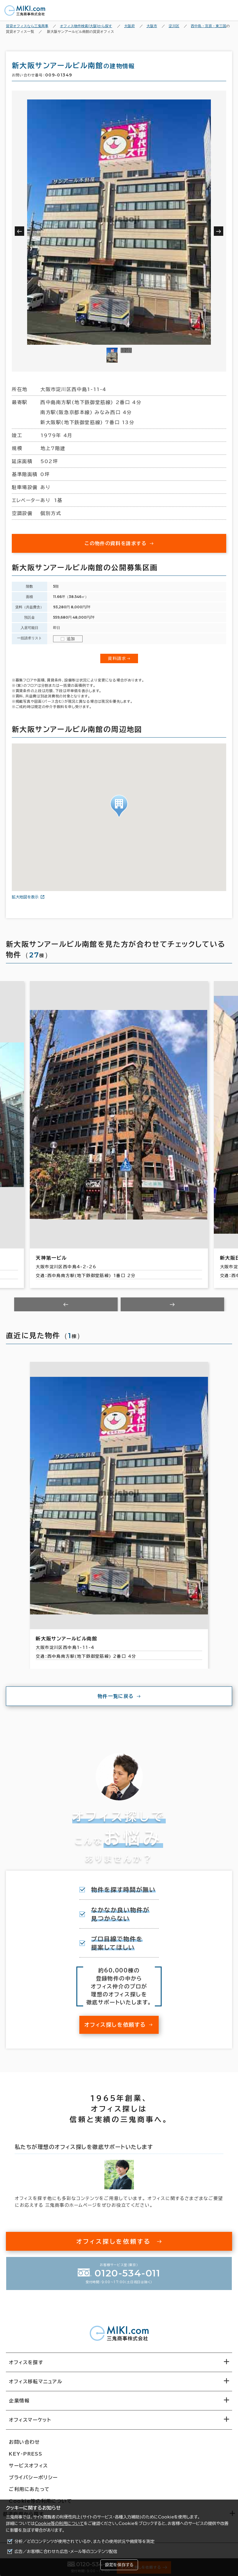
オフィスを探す (26, 2362)
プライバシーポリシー (33, 2477)
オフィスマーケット (30, 2420)
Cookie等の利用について (59, 2523)
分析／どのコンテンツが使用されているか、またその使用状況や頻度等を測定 (84, 2541)
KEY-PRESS (25, 2453)
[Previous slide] (66, 1304)
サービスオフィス (28, 2465)
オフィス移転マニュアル (36, 2381)
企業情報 (19, 2400)
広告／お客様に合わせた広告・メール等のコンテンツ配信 (65, 2551)
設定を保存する (119, 2565)
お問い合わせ (24, 2442)
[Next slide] (172, 1304)
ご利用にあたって (29, 2489)
